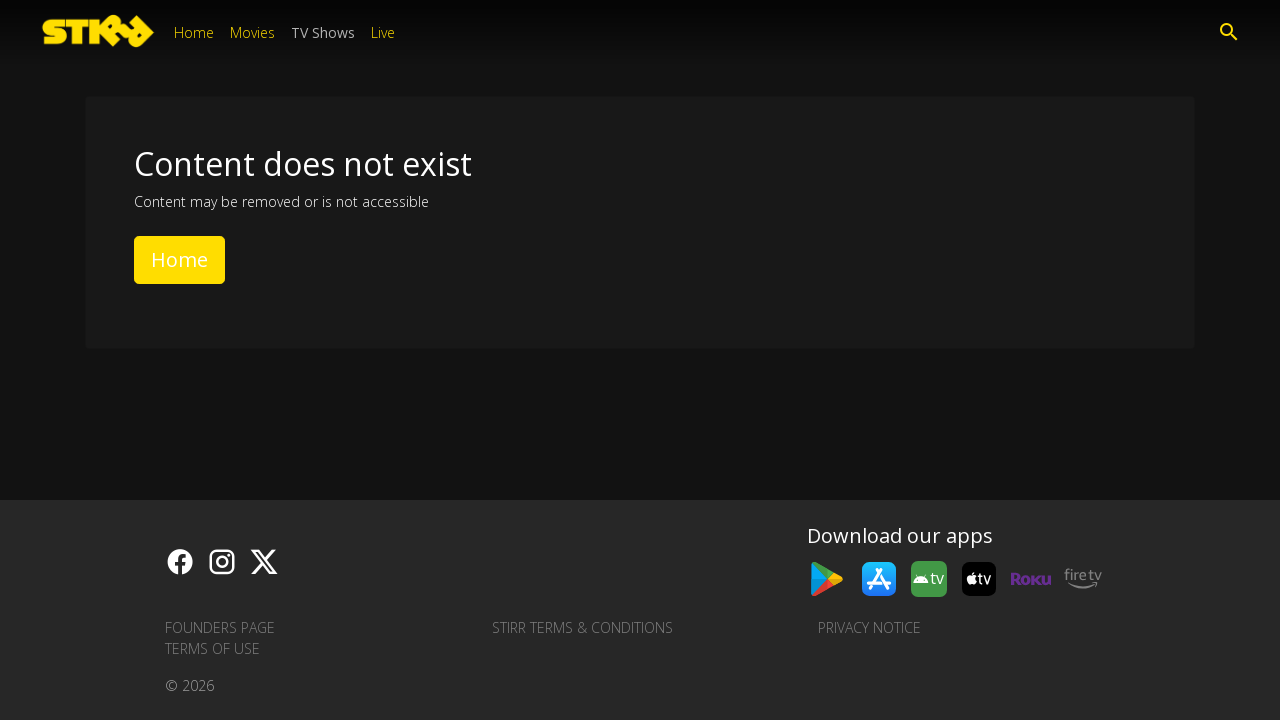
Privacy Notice (869, 627)
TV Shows (323, 32)
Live (383, 32)
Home (194, 32)
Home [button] (179, 259)
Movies (252, 32)
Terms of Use (212, 648)
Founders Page (220, 627)
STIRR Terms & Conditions (582, 627)
